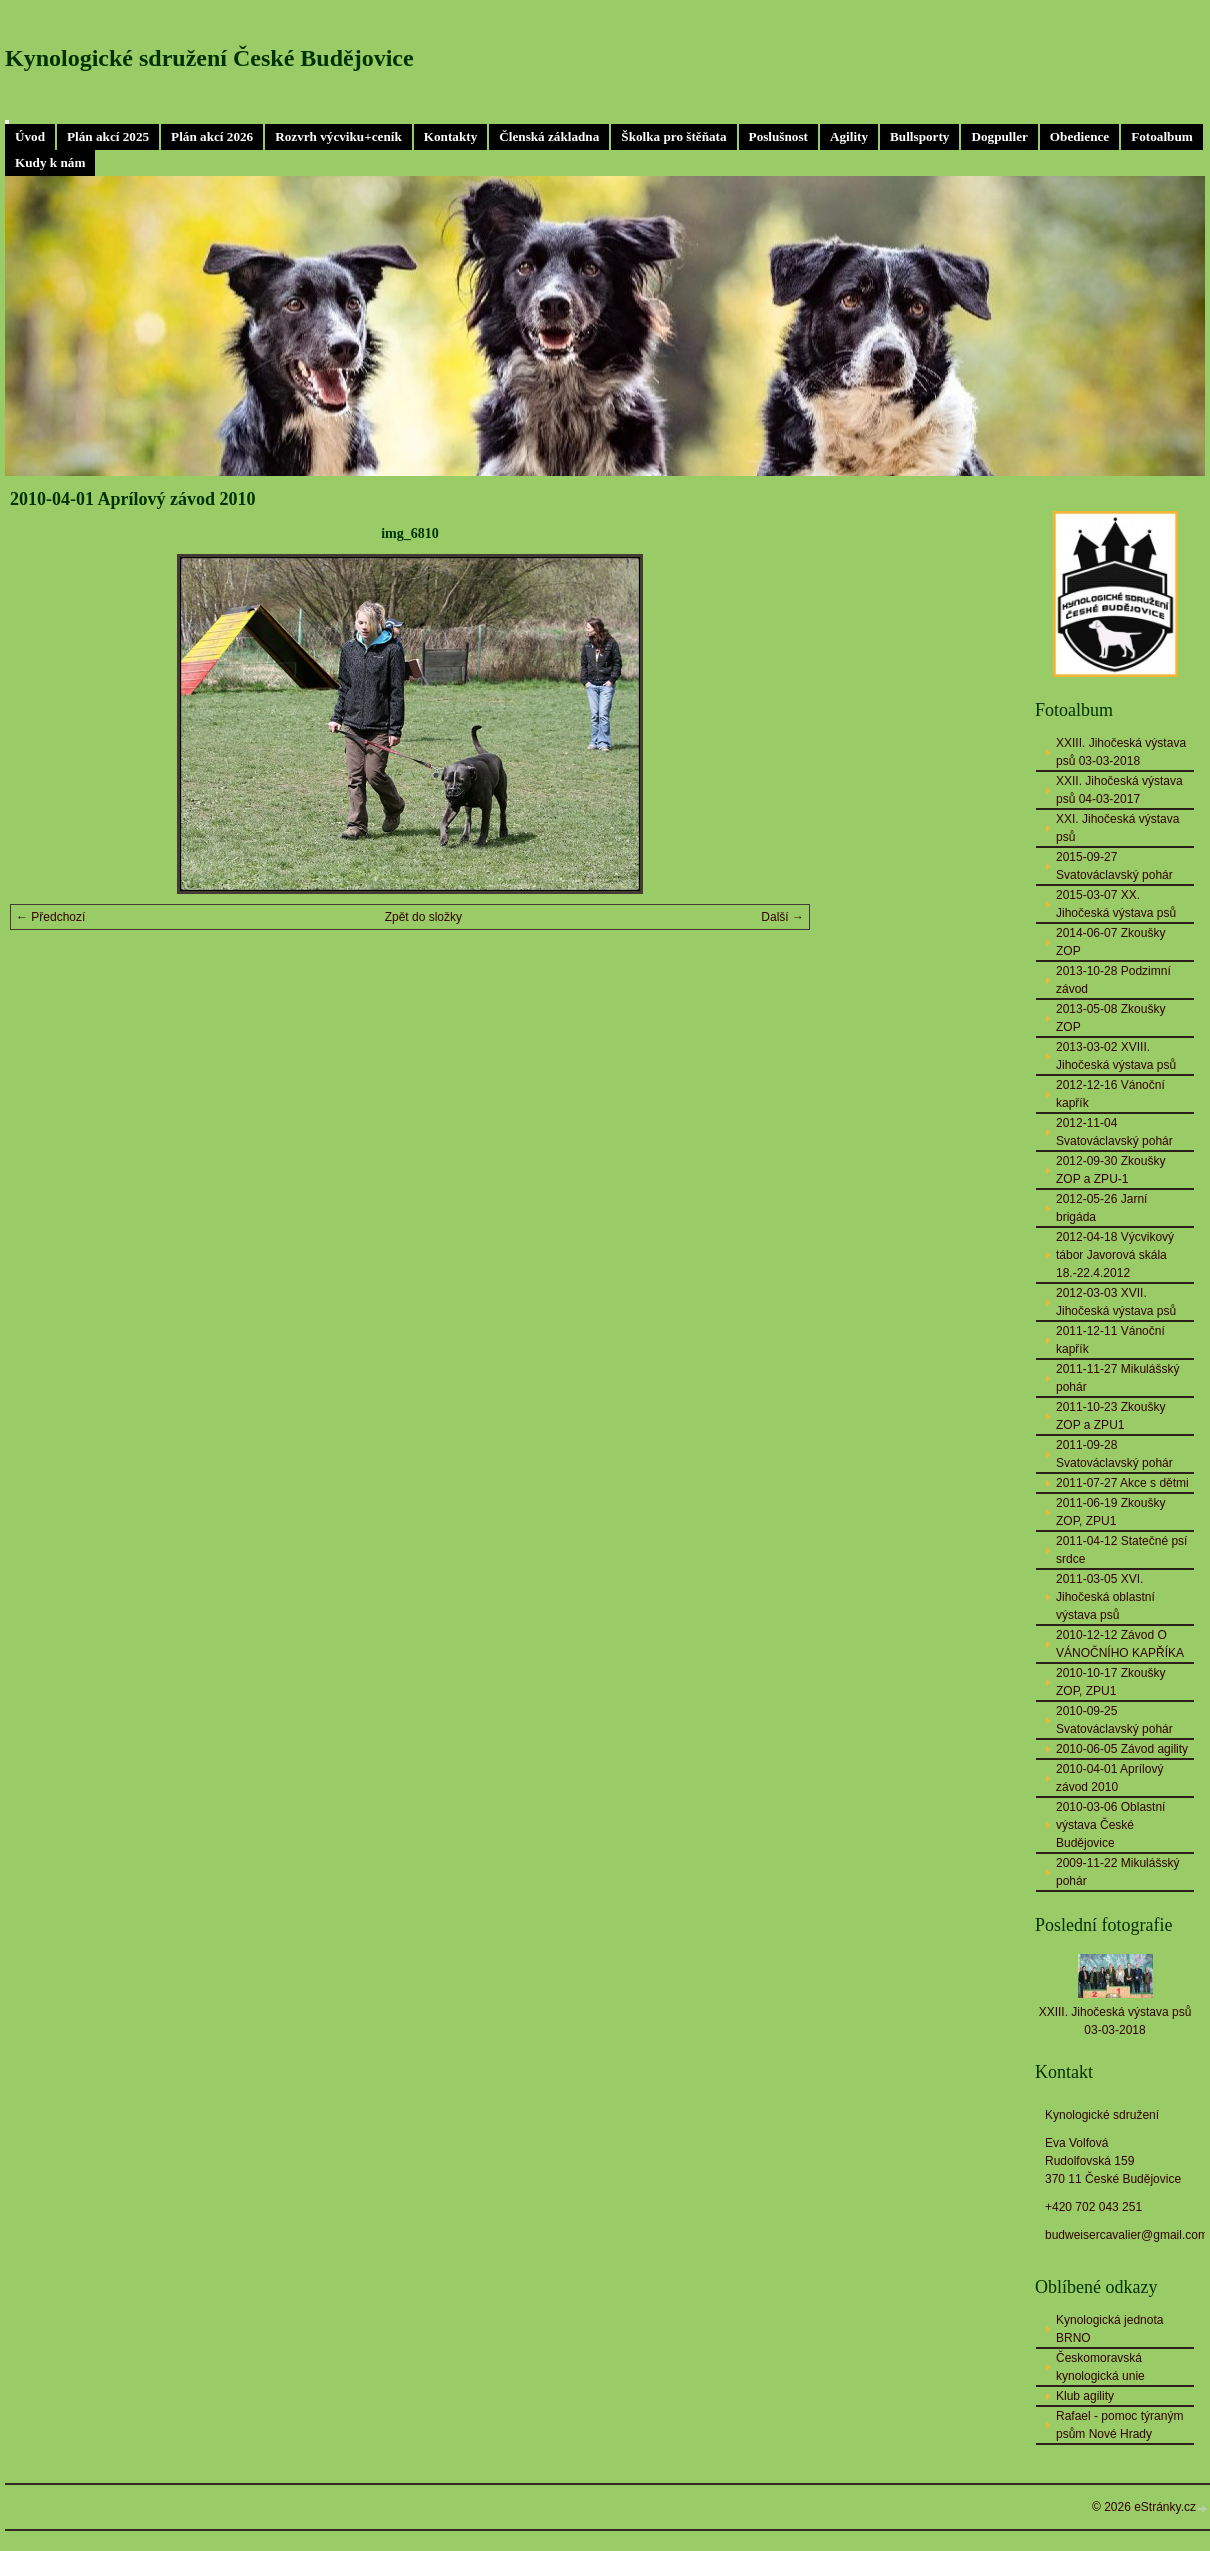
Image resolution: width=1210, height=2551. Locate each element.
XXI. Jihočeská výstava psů (1117, 828)
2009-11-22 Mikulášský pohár (1117, 1872)
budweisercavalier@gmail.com (1126, 2235)
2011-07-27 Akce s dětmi (1122, 1483)
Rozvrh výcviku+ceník (338, 136)
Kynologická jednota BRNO (1109, 2329)
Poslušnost (778, 136)
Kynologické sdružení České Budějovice (209, 58)
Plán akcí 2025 (108, 136)
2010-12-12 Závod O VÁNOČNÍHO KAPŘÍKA (1120, 1644)
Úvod (30, 136)
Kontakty (451, 136)
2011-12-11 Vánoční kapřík (1110, 1340)
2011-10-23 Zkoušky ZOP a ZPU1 (1110, 1416)
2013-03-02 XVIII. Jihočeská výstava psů (1116, 1056)
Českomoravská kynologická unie (1100, 2367)
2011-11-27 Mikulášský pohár (1117, 1378)
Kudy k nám (50, 162)
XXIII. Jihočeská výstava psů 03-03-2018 (1121, 752)
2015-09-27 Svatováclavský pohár (1114, 866)
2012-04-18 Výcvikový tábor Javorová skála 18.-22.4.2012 (1115, 1255)
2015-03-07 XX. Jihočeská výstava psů (1116, 904)
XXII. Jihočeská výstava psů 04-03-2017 (1119, 790)
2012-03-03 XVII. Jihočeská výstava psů (1116, 1302)
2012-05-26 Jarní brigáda (1101, 1208)
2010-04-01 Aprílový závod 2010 (1109, 1778)
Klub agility (1085, 2396)
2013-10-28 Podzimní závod (1113, 980)
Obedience (1079, 136)
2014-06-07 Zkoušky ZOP (1110, 942)
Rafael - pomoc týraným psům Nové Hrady (1119, 2425)
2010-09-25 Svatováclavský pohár (1114, 1720)
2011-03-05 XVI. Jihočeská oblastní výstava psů (1105, 1597)
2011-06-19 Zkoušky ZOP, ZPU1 (1110, 1512)
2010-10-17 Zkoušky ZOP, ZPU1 (1110, 1682)
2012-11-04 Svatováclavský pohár (1114, 1132)
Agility (849, 136)
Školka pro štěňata (673, 136)
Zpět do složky (423, 917)
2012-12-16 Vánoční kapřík (1110, 1094)
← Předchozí (50, 917)
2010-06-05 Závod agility (1122, 1749)
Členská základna (549, 136)
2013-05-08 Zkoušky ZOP (1110, 1018)
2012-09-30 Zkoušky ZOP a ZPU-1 (1110, 1170)
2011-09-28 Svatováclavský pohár (1114, 1454)
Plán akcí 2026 (212, 136)
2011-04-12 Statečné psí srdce (1121, 1550)
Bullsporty (919, 136)
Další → (782, 917)
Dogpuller (999, 136)
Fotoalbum (1162, 136)
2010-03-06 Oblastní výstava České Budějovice (1110, 1825)
